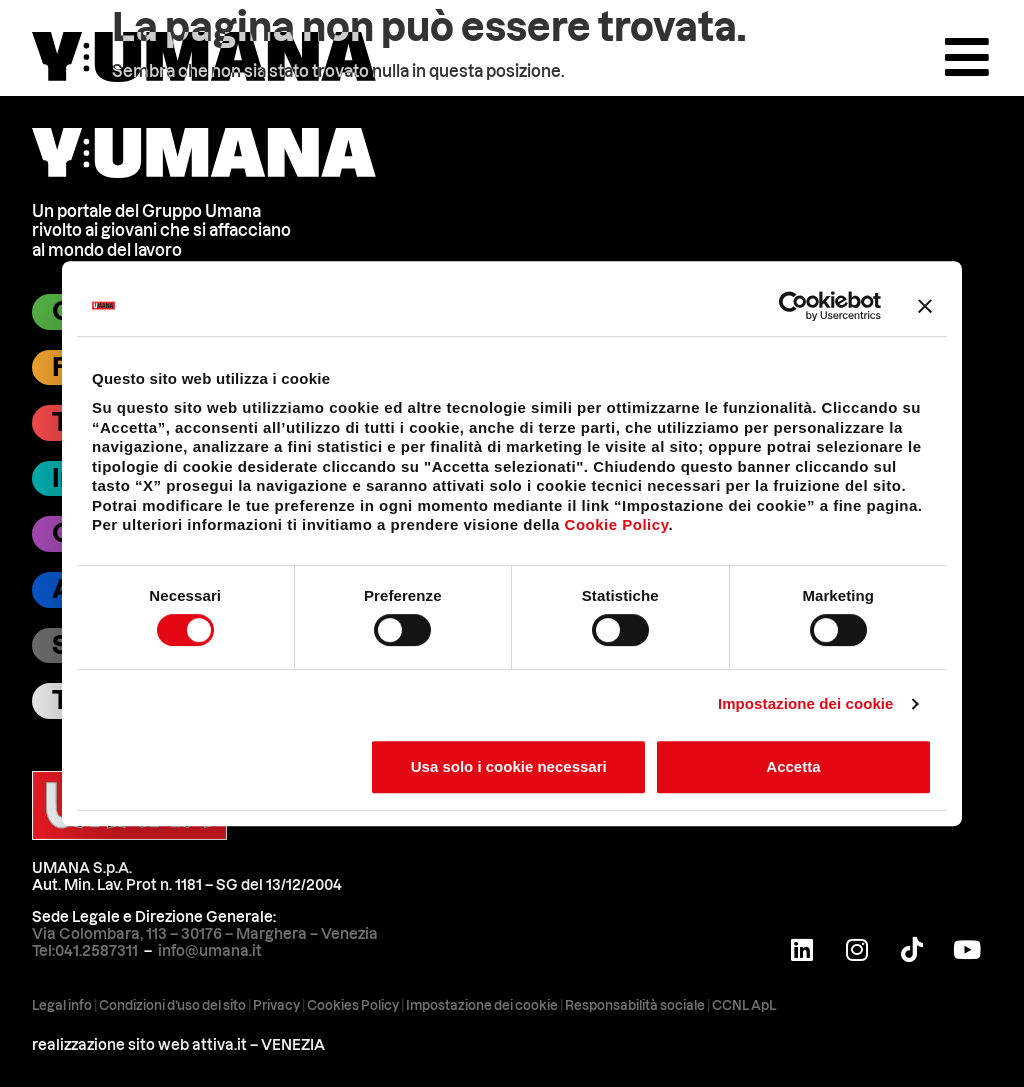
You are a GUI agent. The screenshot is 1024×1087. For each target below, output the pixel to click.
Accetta (793, 766)
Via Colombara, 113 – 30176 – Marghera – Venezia (205, 934)
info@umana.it (210, 951)
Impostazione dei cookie (806, 703)
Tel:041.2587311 (85, 951)
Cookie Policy (617, 524)
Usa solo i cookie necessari (509, 766)
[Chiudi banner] (925, 306)
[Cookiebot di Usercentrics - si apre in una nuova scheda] (793, 306)
